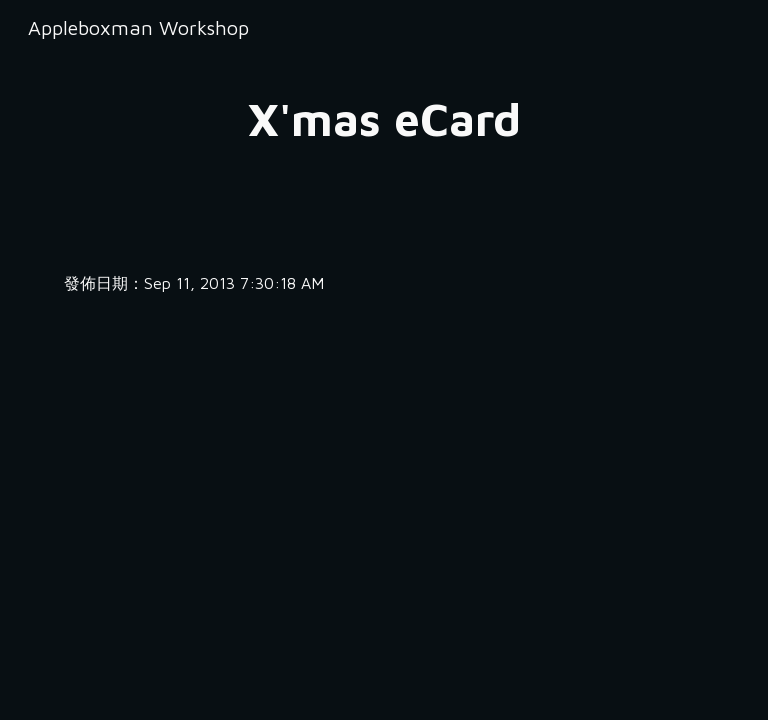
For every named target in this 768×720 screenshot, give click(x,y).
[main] (383, 119)
